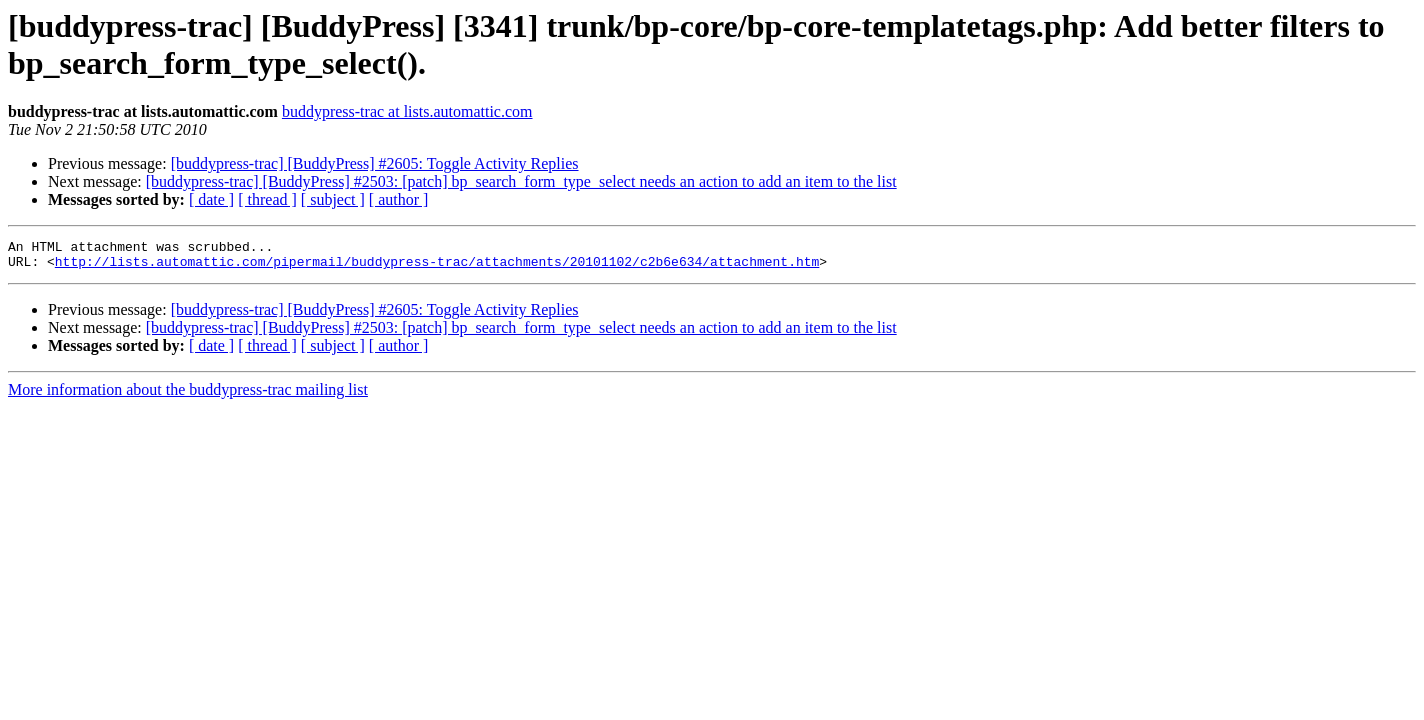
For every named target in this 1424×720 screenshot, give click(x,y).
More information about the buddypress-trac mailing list (188, 395)
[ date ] (211, 199)
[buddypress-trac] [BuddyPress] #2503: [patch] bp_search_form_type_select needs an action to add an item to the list (521, 181)
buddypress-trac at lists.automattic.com (407, 111)
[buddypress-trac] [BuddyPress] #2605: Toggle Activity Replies (375, 163)
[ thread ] (267, 199)
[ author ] (399, 199)
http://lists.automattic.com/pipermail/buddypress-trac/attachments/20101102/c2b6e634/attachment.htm (437, 267)
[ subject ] (333, 199)
